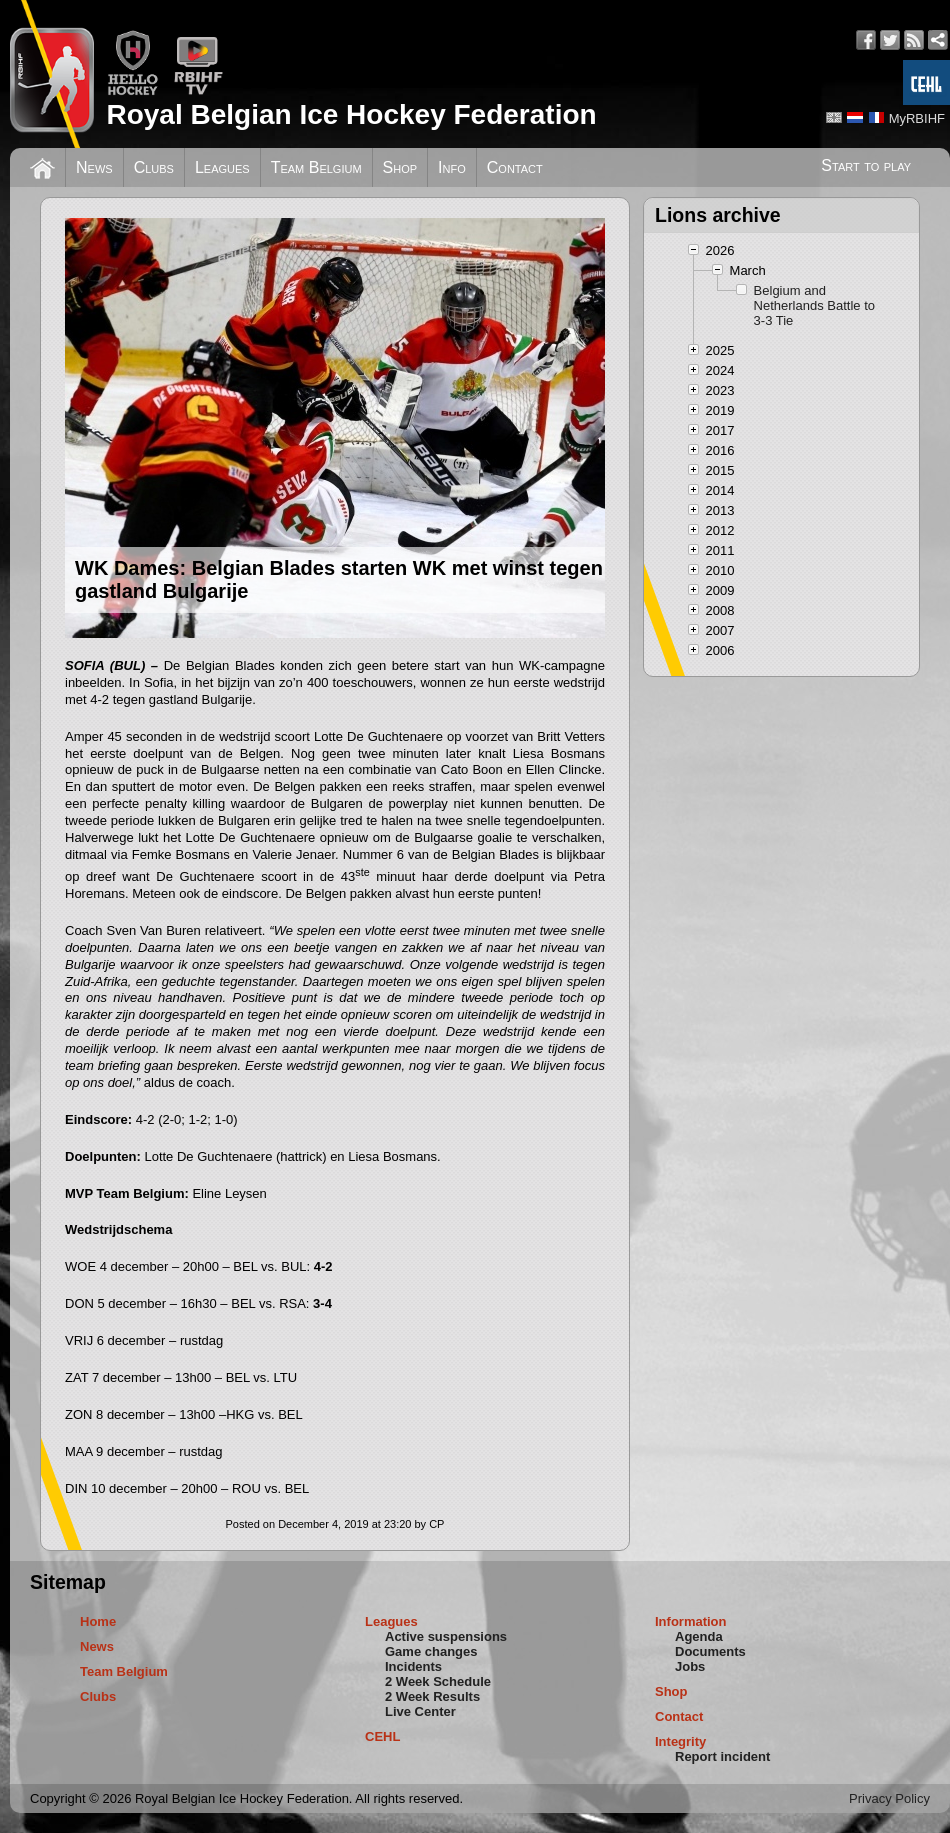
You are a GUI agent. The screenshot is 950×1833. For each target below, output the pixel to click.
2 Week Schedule (438, 1681)
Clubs (154, 167)
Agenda (699, 1636)
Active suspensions (446, 1636)
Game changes (431, 1651)
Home (98, 1621)
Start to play (866, 165)
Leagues (222, 167)
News (94, 167)
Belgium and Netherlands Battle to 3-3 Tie (814, 305)
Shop (400, 167)
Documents (710, 1651)
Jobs (690, 1666)
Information (691, 1621)
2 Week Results (432, 1696)
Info (452, 167)
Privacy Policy (889, 1798)
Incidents (413, 1666)
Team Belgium (316, 167)
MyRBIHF (917, 118)
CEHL (382, 1736)
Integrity (680, 1741)
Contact (515, 167)
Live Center (420, 1711)
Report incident (722, 1756)
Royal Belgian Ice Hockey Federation (351, 114)
